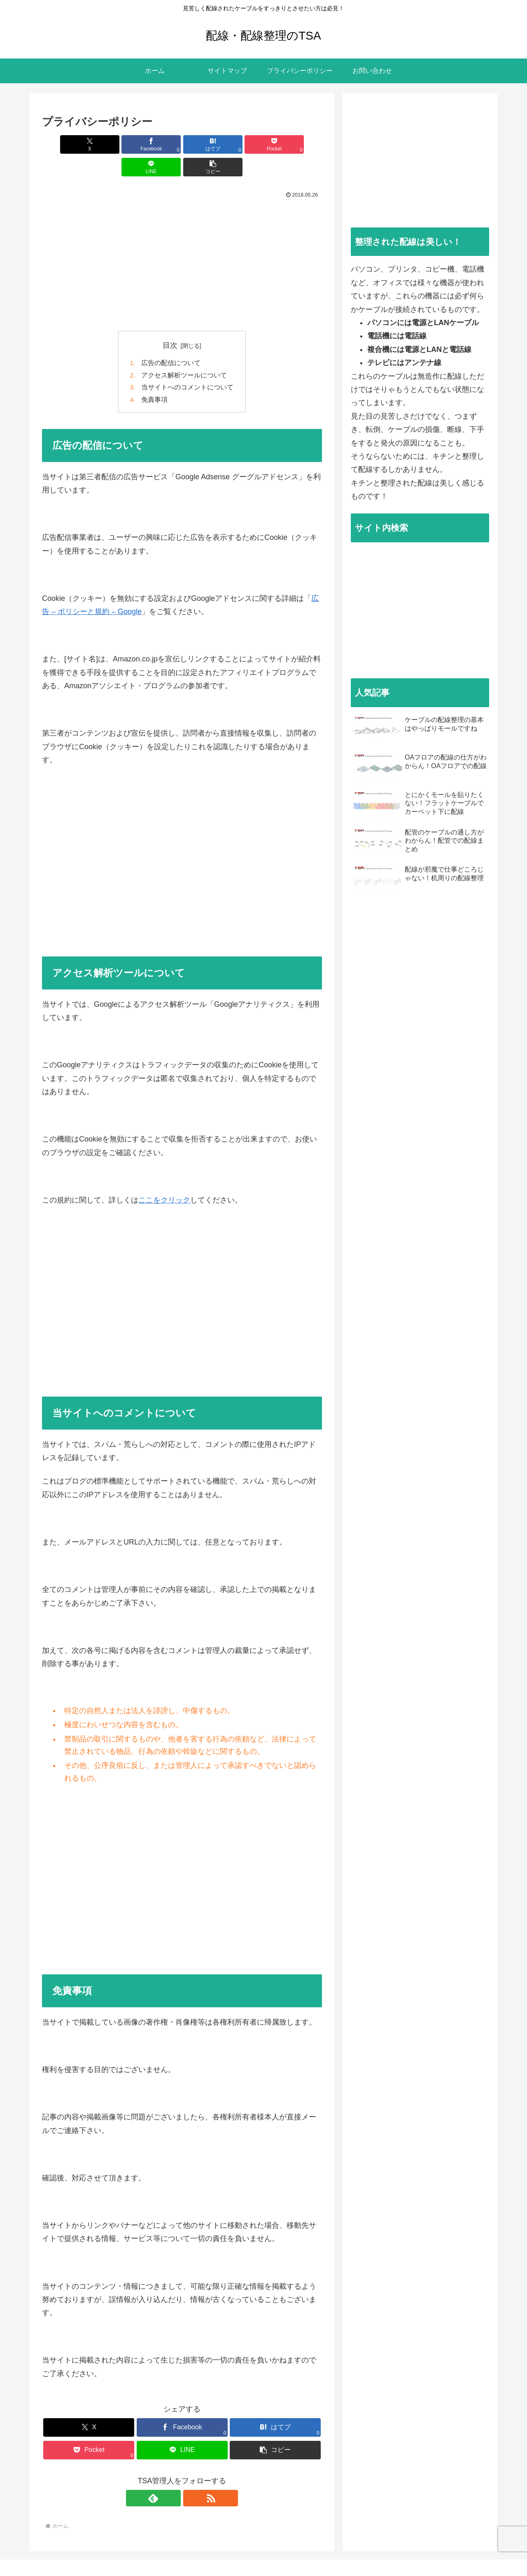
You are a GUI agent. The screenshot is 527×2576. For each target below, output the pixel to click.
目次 (170, 323)
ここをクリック (164, 1179)
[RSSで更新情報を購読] (191, 2477)
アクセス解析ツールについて (184, 353)
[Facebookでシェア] (111, 144)
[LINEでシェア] (252, 144)
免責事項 (154, 378)
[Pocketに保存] (205, 144)
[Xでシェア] (64, 144)
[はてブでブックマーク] (158, 144)
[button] (299, 144)
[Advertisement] (182, 240)
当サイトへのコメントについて (187, 366)
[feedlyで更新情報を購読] (172, 2477)
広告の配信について (171, 341)
